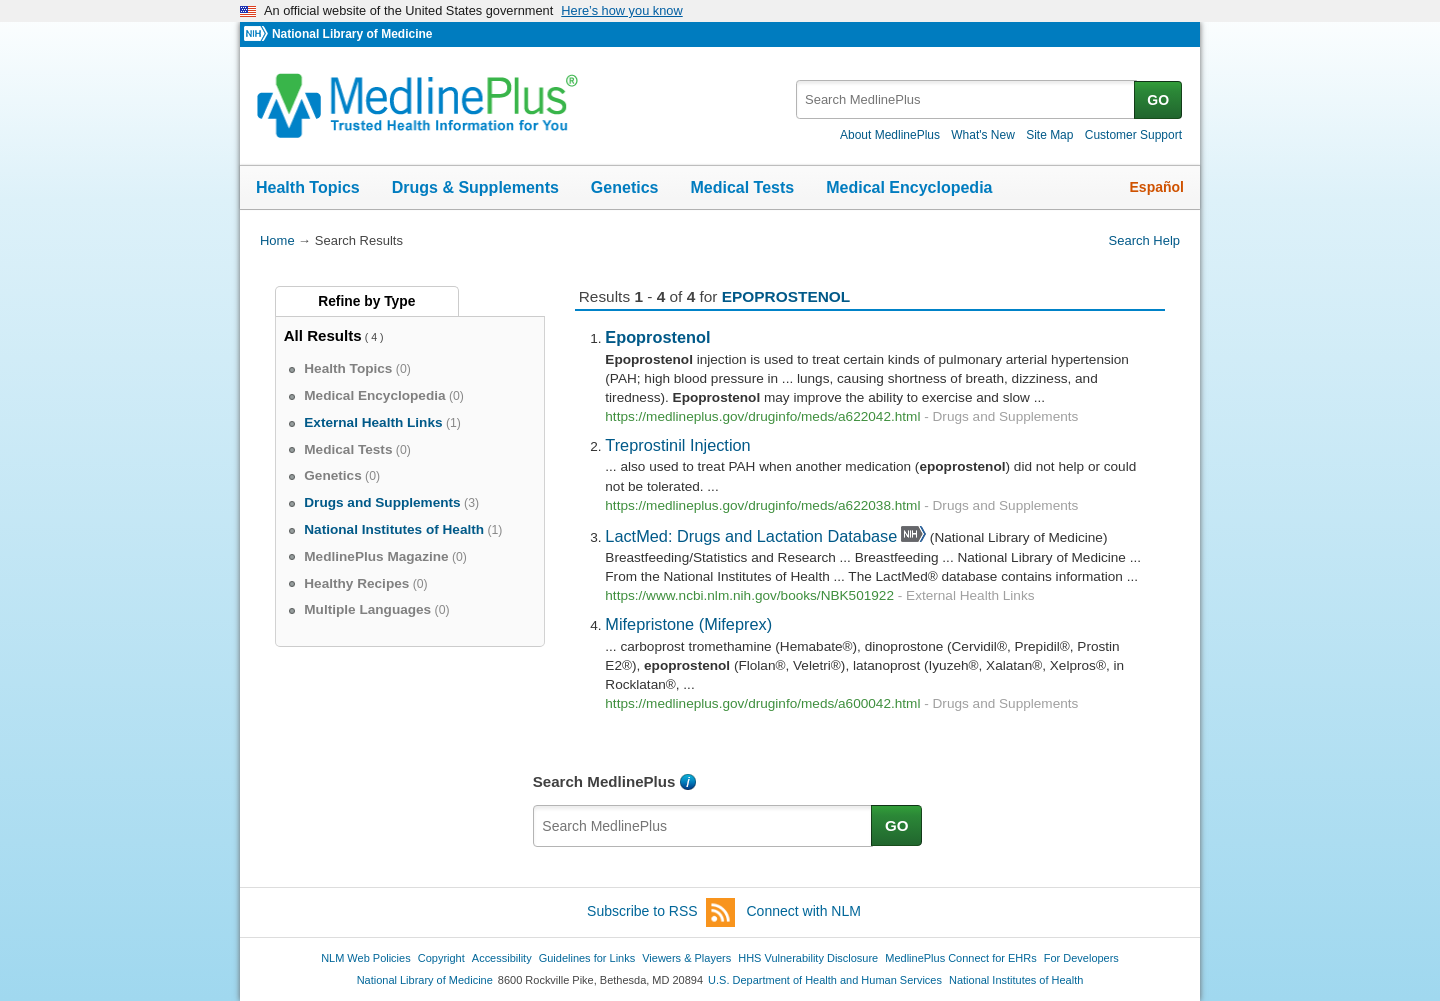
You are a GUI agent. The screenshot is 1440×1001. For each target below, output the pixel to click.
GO (1158, 100)
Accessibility (502, 958)
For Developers (1081, 958)
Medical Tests (742, 187)
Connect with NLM (804, 911)
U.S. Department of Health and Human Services (825, 980)
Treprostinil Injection (677, 445)
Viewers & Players (686, 958)
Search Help (1144, 240)
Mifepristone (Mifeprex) (688, 624)
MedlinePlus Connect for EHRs (960, 958)
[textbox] (966, 99)
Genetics (625, 187)
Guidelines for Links (587, 958)
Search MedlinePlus (604, 781)
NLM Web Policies (366, 958)
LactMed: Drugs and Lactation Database (751, 536)
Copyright (441, 958)
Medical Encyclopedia (909, 187)
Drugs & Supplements (475, 187)
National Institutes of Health (1016, 980)
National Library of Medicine (352, 34)
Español (1157, 187)
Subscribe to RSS (661, 912)
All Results (323, 335)
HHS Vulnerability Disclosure (808, 958)
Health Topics (308, 187)
